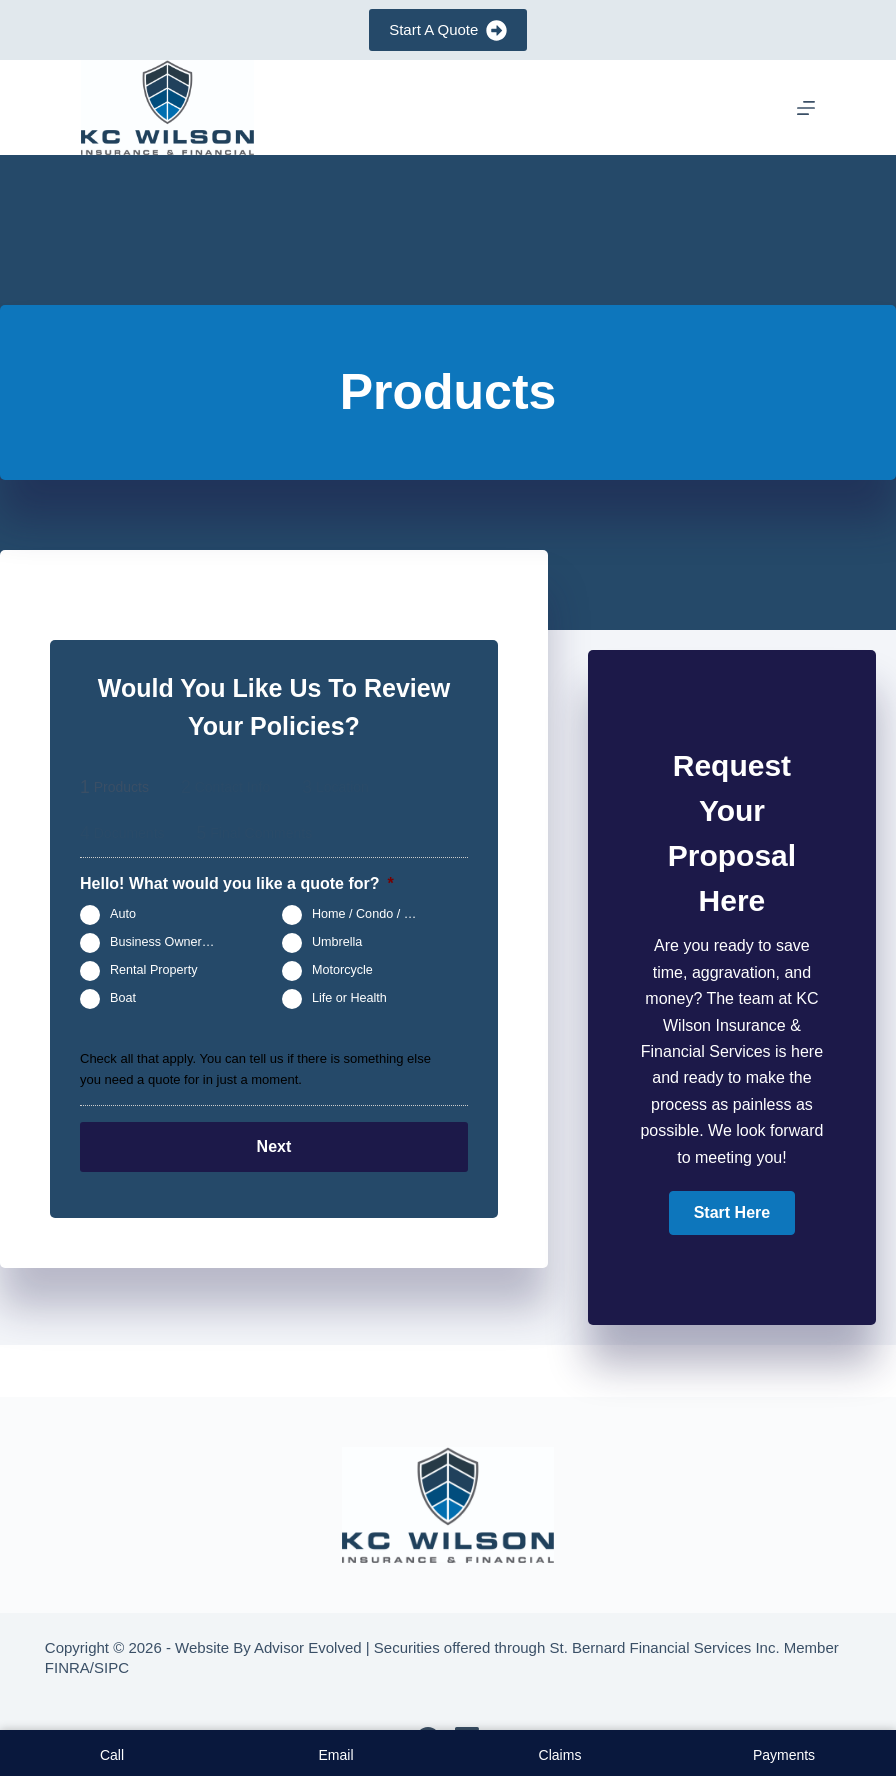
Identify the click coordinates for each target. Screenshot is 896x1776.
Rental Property (154, 970)
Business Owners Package (170, 942)
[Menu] (806, 108)
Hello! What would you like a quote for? (237, 883)
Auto (123, 914)
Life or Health (349, 998)
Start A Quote (448, 30)
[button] (732, 1213)
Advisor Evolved (308, 1647)
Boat (123, 998)
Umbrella (337, 942)
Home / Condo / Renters (372, 914)
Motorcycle (342, 970)
